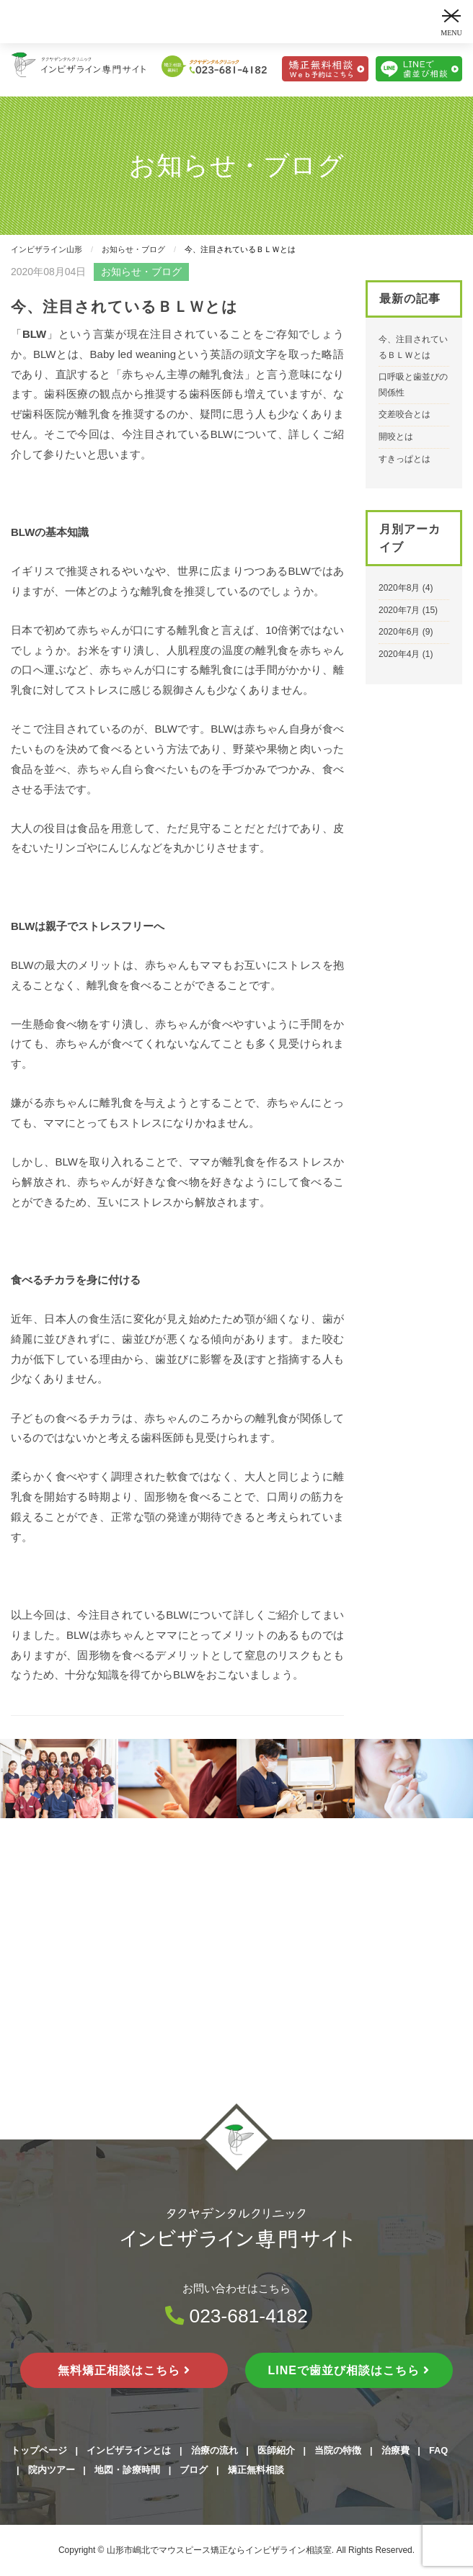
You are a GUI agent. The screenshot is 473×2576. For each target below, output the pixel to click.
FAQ (438, 2450)
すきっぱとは (404, 459)
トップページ (39, 2450)
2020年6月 (399, 632)
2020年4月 (399, 654)
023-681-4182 (236, 2316)
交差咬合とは (404, 414)
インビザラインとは (129, 2450)
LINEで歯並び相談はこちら (349, 2370)
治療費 (395, 2450)
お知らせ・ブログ (141, 271)
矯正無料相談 (256, 2469)
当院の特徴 (337, 2450)
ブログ (194, 2469)
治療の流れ (214, 2450)
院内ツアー (51, 2469)
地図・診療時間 (127, 2469)
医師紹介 (276, 2450)
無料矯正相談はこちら (124, 2370)
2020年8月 (399, 588)
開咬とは (396, 436)
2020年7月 (399, 610)
